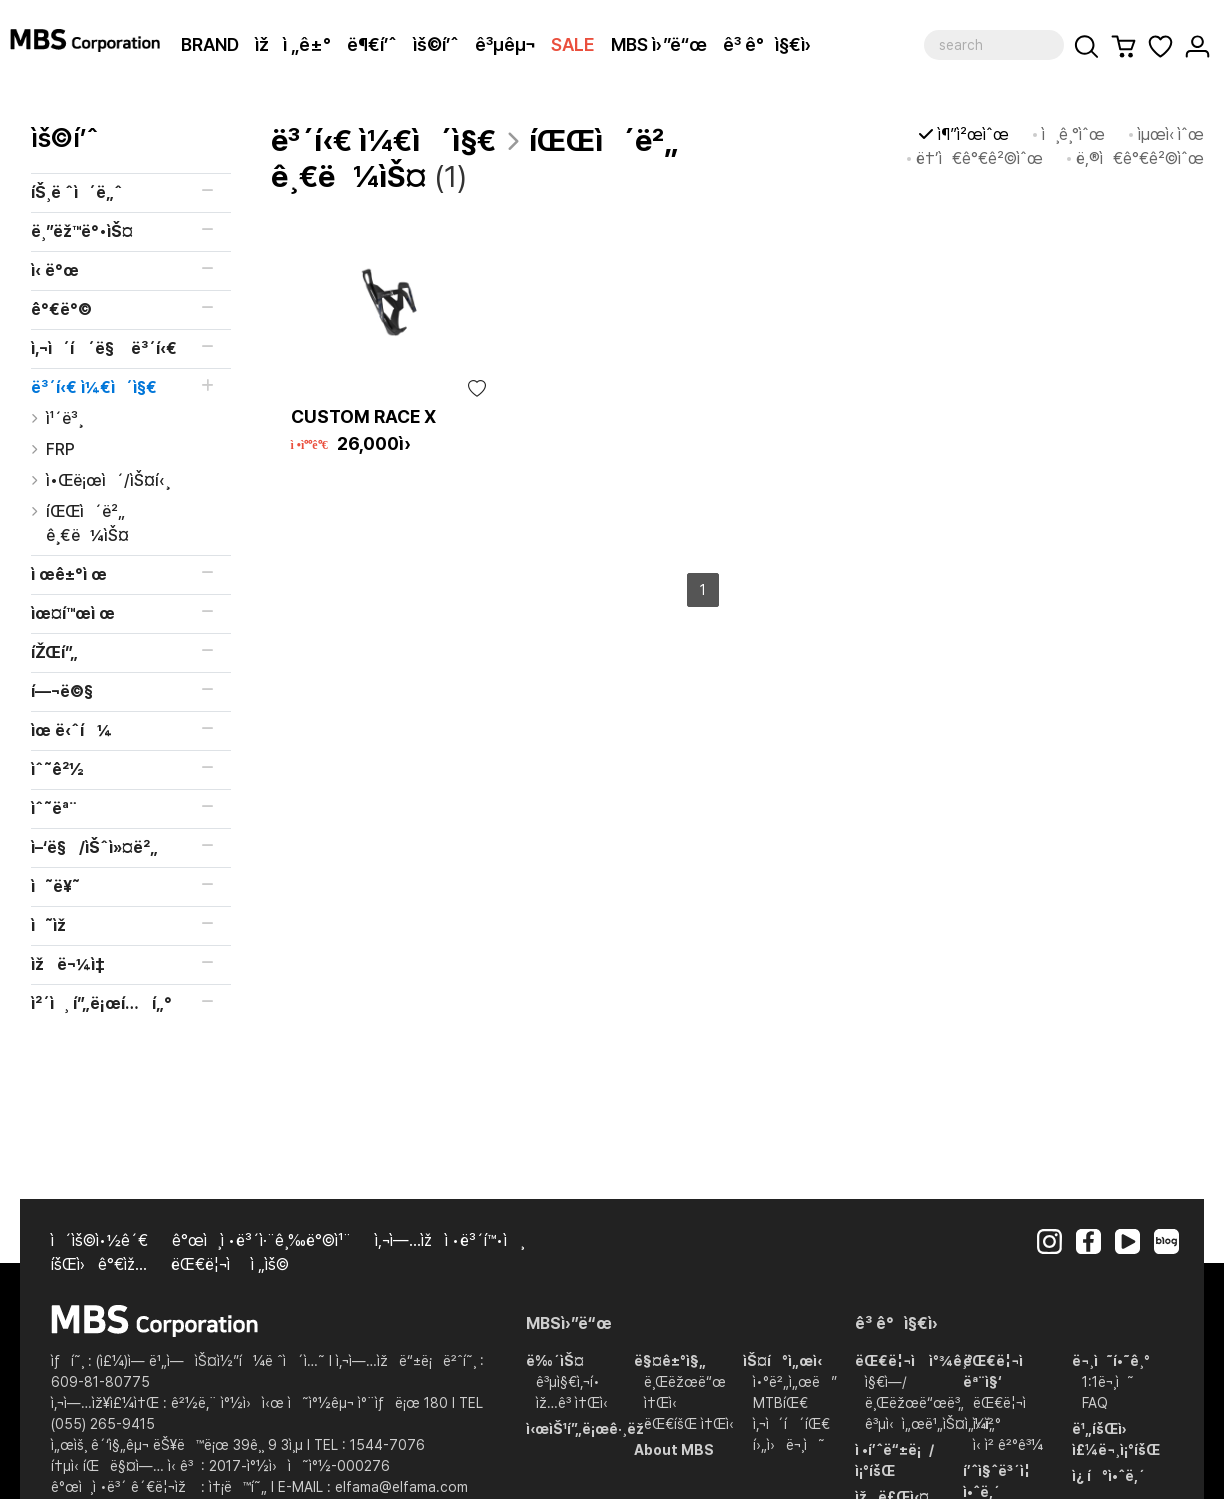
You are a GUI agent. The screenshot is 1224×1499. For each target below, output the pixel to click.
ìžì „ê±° (293, 44)
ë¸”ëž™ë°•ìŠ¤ (82, 231)
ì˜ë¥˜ (55, 886)
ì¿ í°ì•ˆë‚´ (1108, 1476)
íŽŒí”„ (54, 652)
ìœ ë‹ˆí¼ (71, 730)
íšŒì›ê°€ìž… (99, 1264)
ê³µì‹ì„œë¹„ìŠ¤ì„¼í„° (933, 1424)
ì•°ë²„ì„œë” (795, 1382)
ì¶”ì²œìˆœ (973, 134)
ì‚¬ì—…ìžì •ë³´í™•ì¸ (449, 1240)
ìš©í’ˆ (436, 44)
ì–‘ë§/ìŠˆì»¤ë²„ (94, 847)
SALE (573, 44)
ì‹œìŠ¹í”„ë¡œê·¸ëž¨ (588, 1429)
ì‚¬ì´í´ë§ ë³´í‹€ (104, 348)
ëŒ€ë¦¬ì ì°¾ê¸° (914, 1361)
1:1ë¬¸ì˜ (1108, 1382)
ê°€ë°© (61, 309)
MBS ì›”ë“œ (659, 44)
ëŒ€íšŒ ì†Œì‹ (693, 1424)
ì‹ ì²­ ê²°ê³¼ (1008, 1445)
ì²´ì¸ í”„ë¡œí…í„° (101, 1003)
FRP (60, 449)
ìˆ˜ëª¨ (54, 808)
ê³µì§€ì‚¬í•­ (568, 1382)
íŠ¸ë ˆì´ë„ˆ (77, 192)
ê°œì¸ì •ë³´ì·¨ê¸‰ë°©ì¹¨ (261, 1240)
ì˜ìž (55, 925)
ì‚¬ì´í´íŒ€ (791, 1424)
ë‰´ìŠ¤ (555, 1361)
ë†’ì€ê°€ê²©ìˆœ (979, 158)
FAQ (1095, 1403)
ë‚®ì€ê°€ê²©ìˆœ (1140, 158)
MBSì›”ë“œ (569, 1323)
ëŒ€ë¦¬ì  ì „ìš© (230, 1264)
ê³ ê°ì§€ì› (774, 44)
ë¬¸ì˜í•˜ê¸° (1111, 1361)
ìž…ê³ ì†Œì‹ (576, 1403)
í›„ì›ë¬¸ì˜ (789, 1445)
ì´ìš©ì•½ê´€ (99, 1240)
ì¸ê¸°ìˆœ (1073, 134)
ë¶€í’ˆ (372, 44)
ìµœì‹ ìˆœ (1171, 134)
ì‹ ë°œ (55, 270)
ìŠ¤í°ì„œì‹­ (782, 1361)
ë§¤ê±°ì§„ (670, 1361)
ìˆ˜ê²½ (57, 769)
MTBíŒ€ (780, 1403)
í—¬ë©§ (62, 691)
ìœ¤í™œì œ (73, 613)
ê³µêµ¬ (505, 44)
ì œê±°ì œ (69, 574)
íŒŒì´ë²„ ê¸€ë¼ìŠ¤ (87, 523)
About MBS (674, 1450)
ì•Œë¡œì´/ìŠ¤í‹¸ (108, 480)
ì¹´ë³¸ (64, 418)
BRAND (210, 44)
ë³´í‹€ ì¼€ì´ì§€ (94, 387)
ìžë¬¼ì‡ (70, 964)
